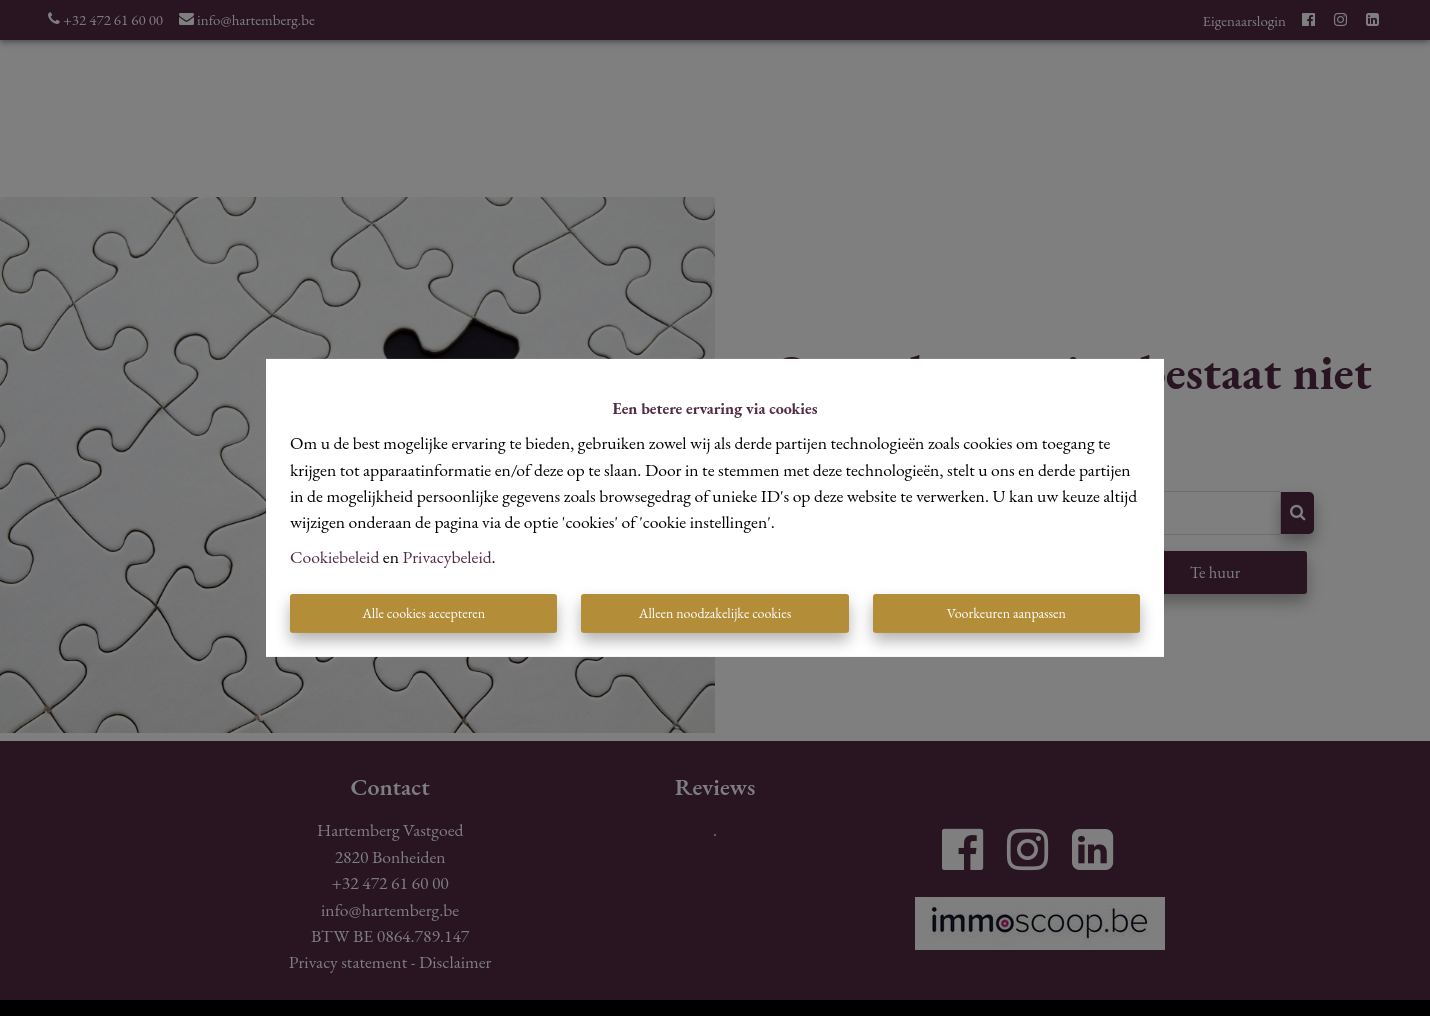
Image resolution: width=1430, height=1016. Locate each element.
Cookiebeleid (334, 556)
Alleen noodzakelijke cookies (715, 613)
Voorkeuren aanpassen (1006, 613)
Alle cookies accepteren (423, 613)
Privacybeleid (447, 556)
